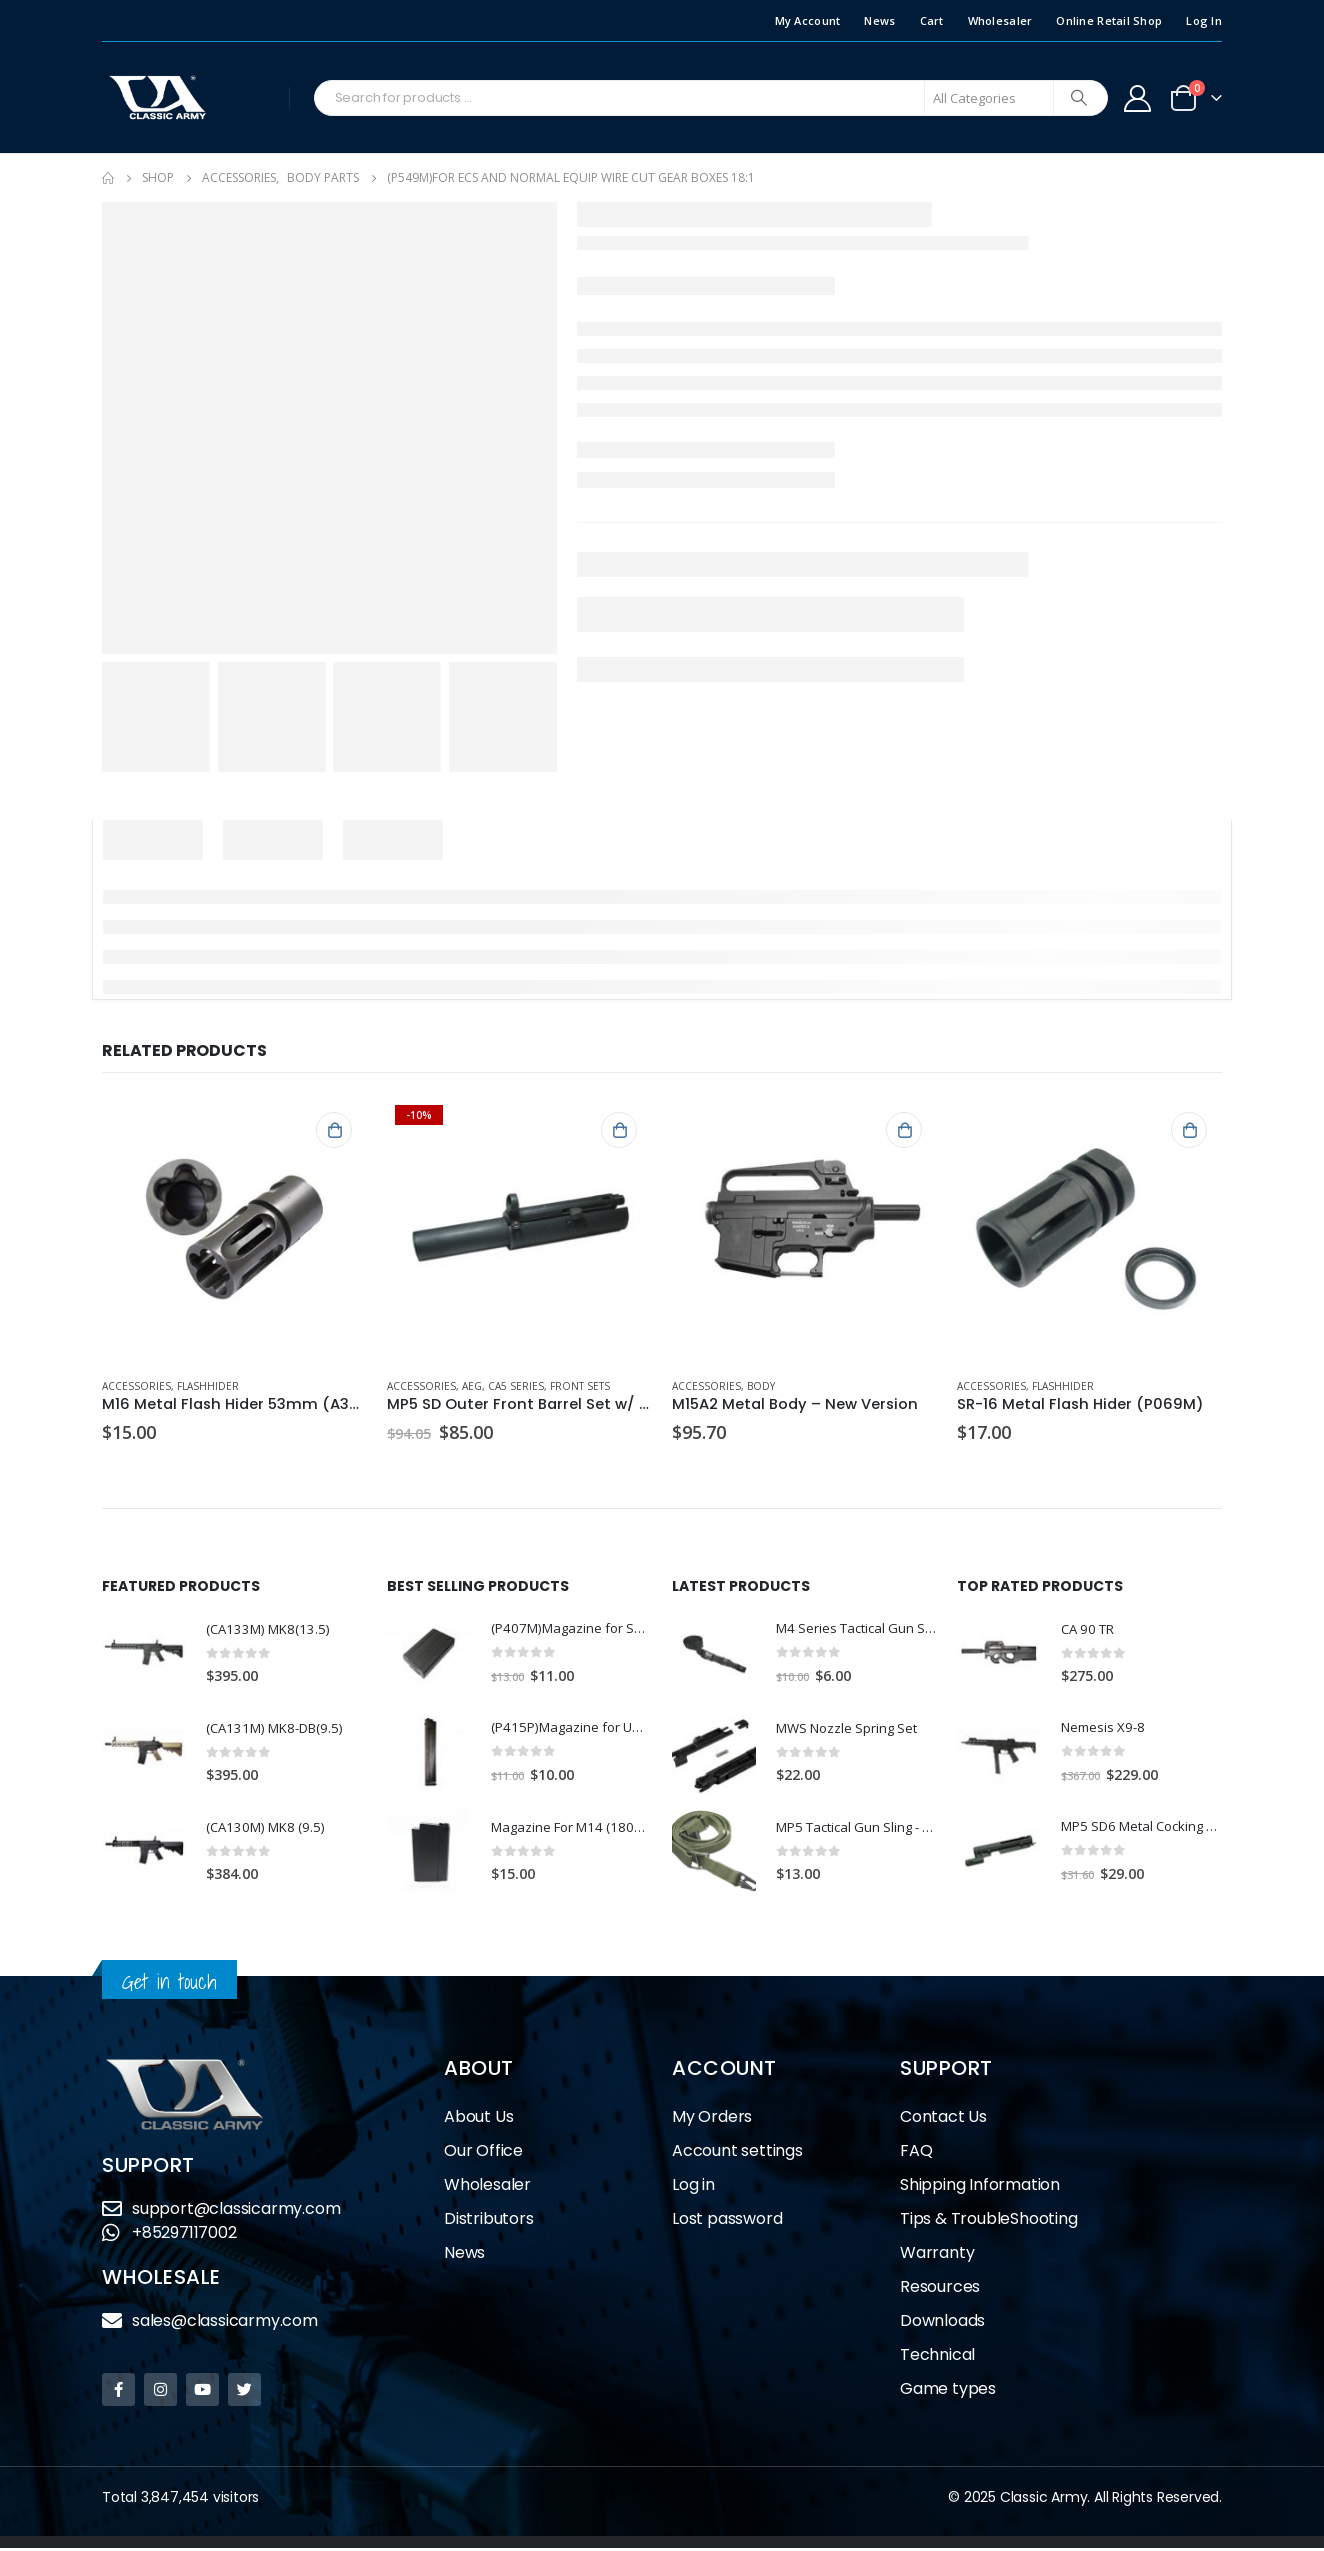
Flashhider (208, 1386)
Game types (948, 2391)
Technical (937, 2357)
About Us (478, 2119)
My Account (808, 20)
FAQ (916, 2153)
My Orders (712, 2119)
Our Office (483, 2153)
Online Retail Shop (1109, 20)
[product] (234, 1229)
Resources (940, 2289)
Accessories (136, 1386)
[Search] (1079, 98)
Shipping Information (980, 2187)
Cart (932, 20)
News (879, 20)
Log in (693, 2187)
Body (761, 1386)
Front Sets (580, 1386)
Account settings (737, 2153)
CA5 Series (516, 1386)
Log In (1204, 20)
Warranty (937, 2255)
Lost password (727, 2221)
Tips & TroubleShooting (989, 2221)
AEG (472, 1386)
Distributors (489, 2221)
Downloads (942, 2323)
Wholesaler (1000, 20)
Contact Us (943, 2119)
